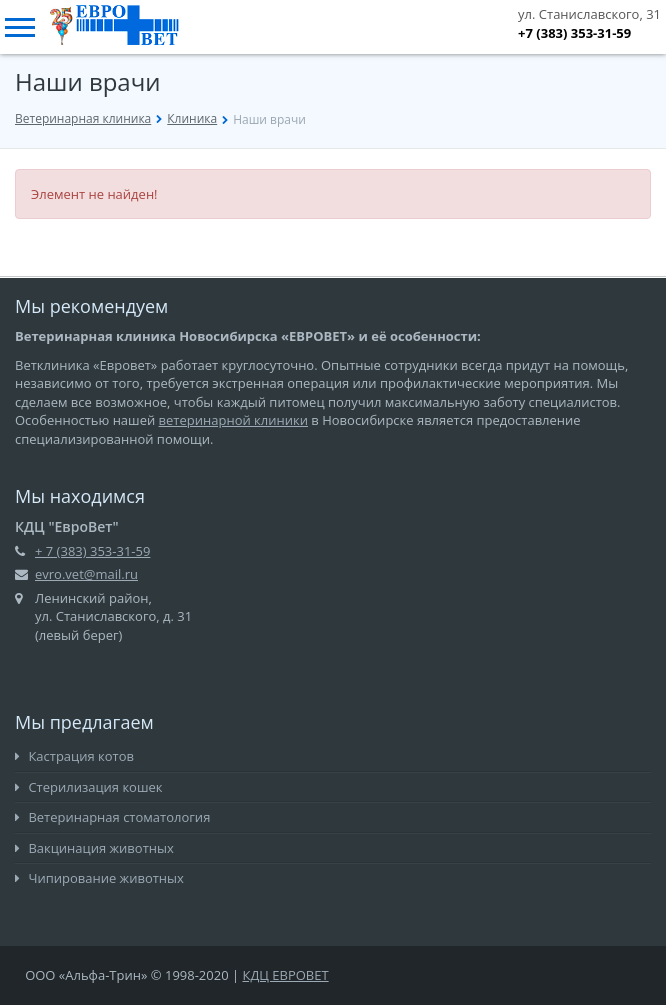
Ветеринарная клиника (83, 118)
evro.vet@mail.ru (86, 574)
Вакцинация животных (94, 848)
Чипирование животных (99, 878)
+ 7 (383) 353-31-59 (92, 551)
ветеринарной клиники (233, 420)
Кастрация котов (74, 756)
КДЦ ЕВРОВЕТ (286, 975)
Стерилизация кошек (89, 787)
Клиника (192, 118)
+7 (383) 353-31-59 (574, 33)
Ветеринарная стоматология (112, 817)
